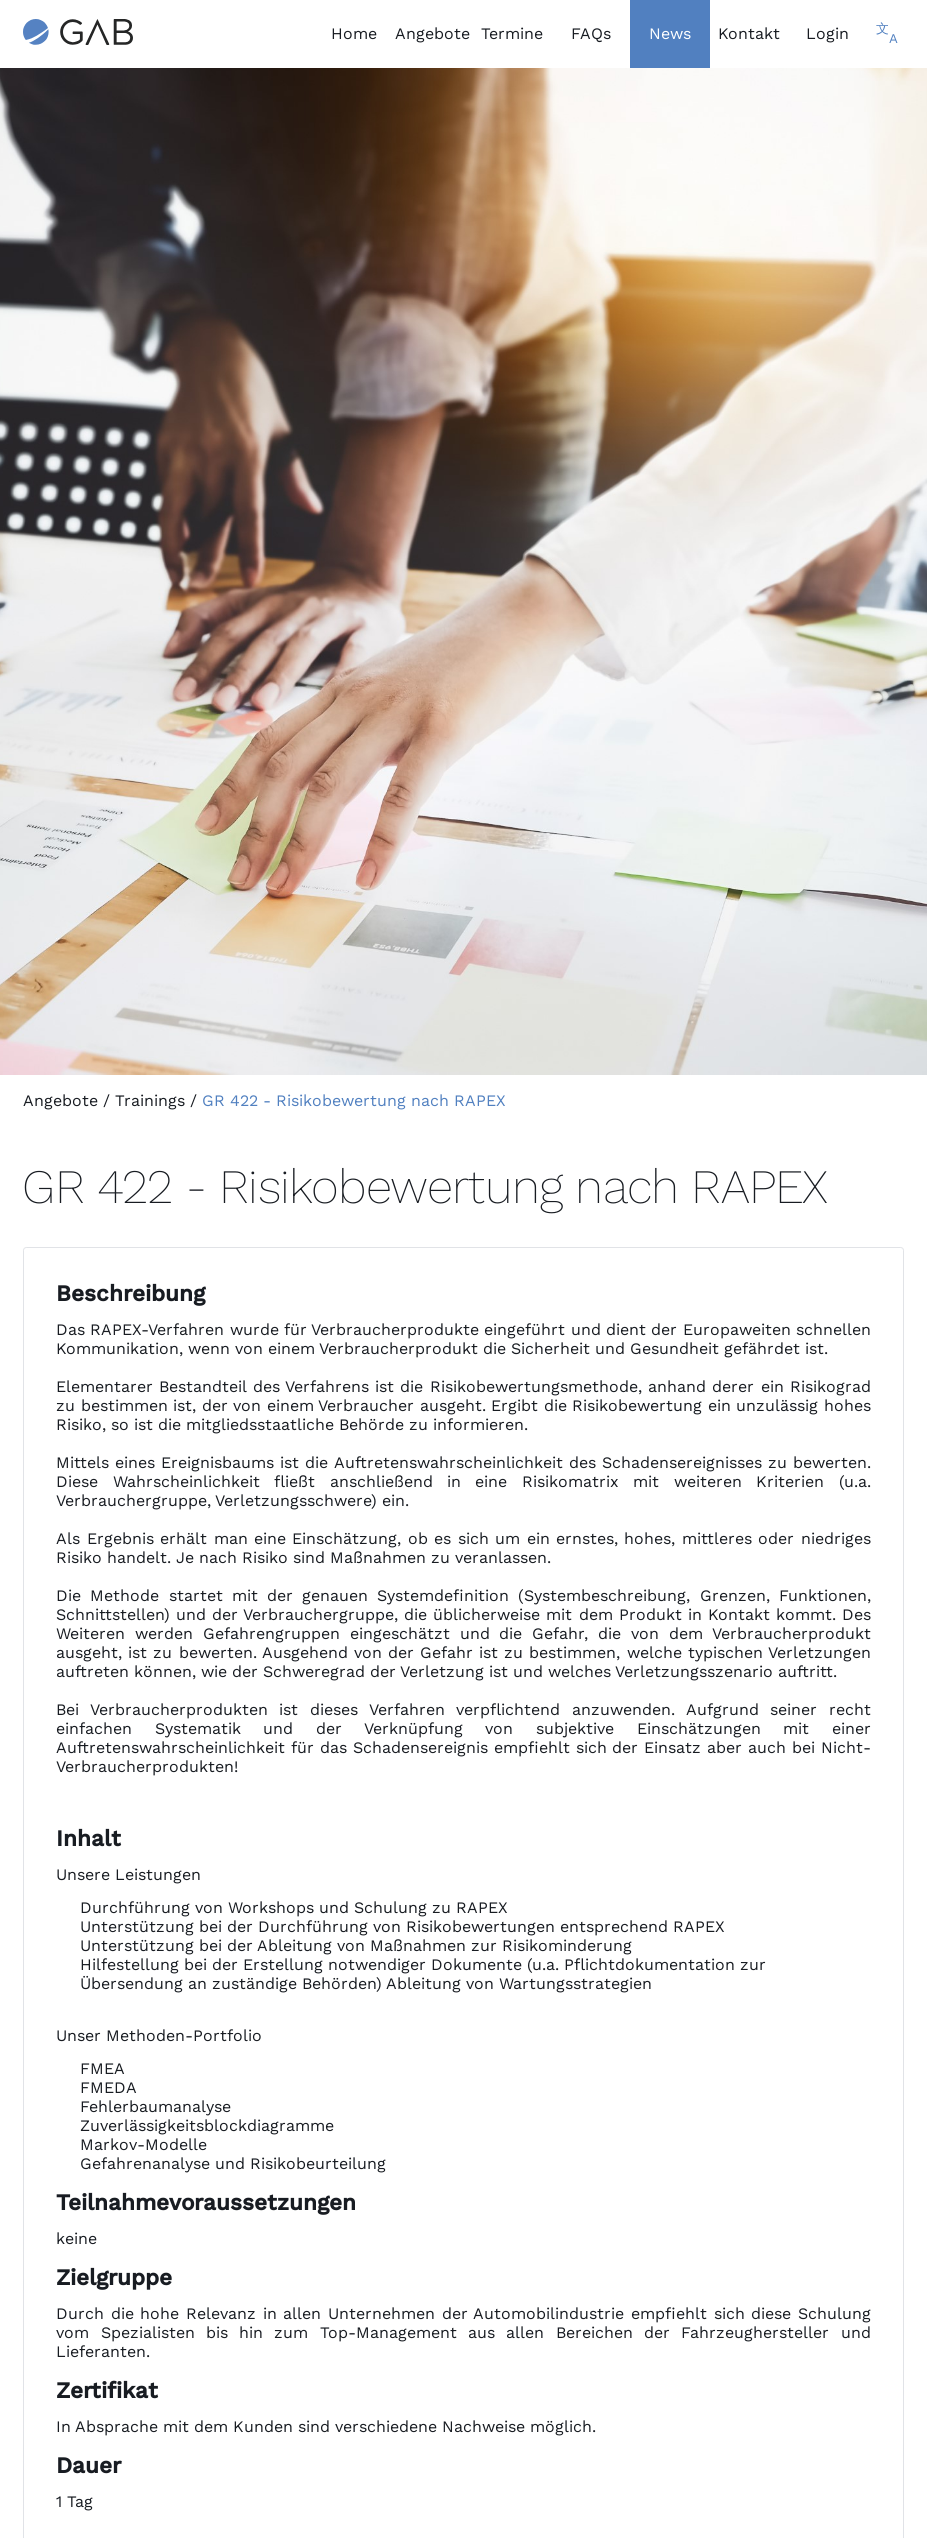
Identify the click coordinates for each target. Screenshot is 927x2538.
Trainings (150, 1100)
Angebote (60, 1100)
